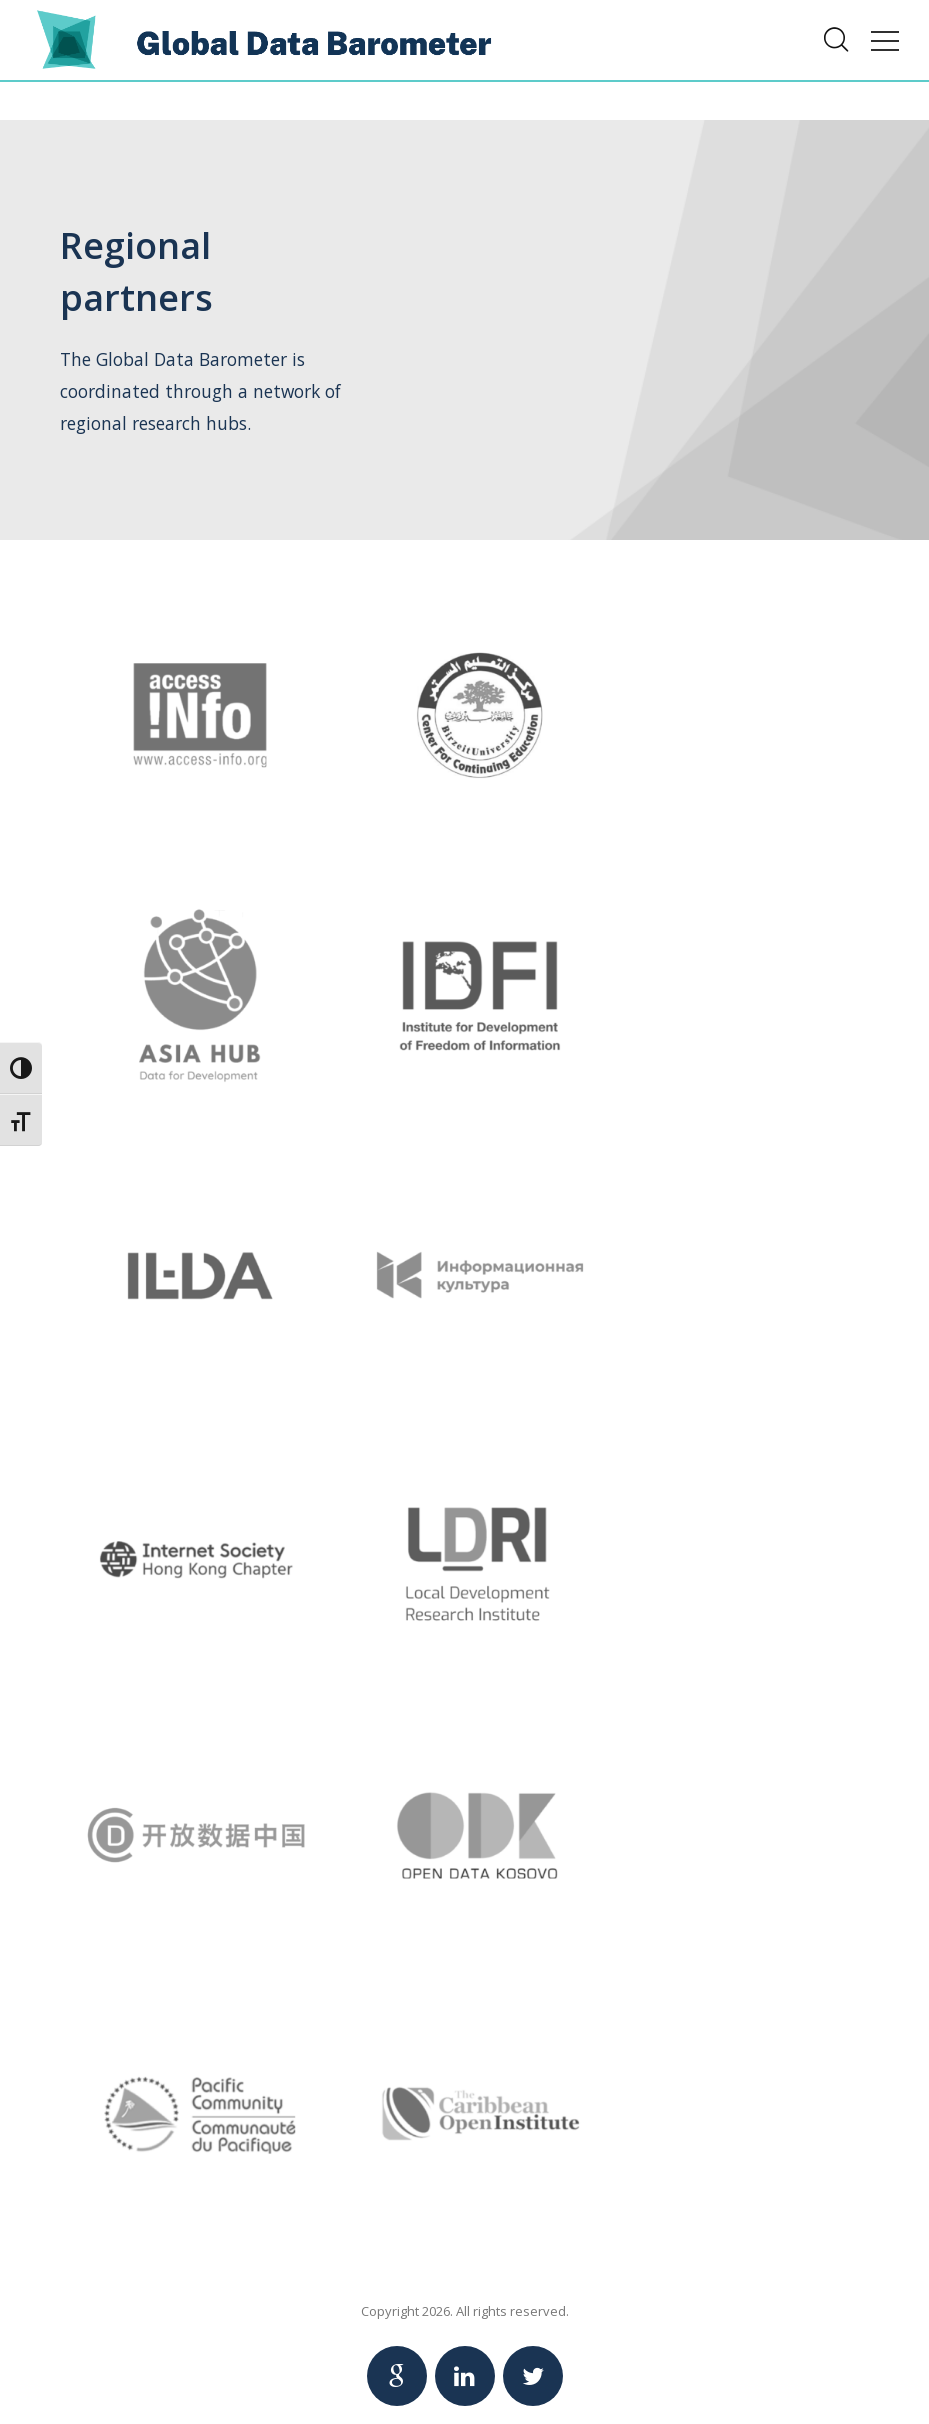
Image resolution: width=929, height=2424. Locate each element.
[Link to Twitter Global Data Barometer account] (533, 2376)
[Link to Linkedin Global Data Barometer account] (465, 2376)
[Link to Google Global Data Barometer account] (397, 2376)
